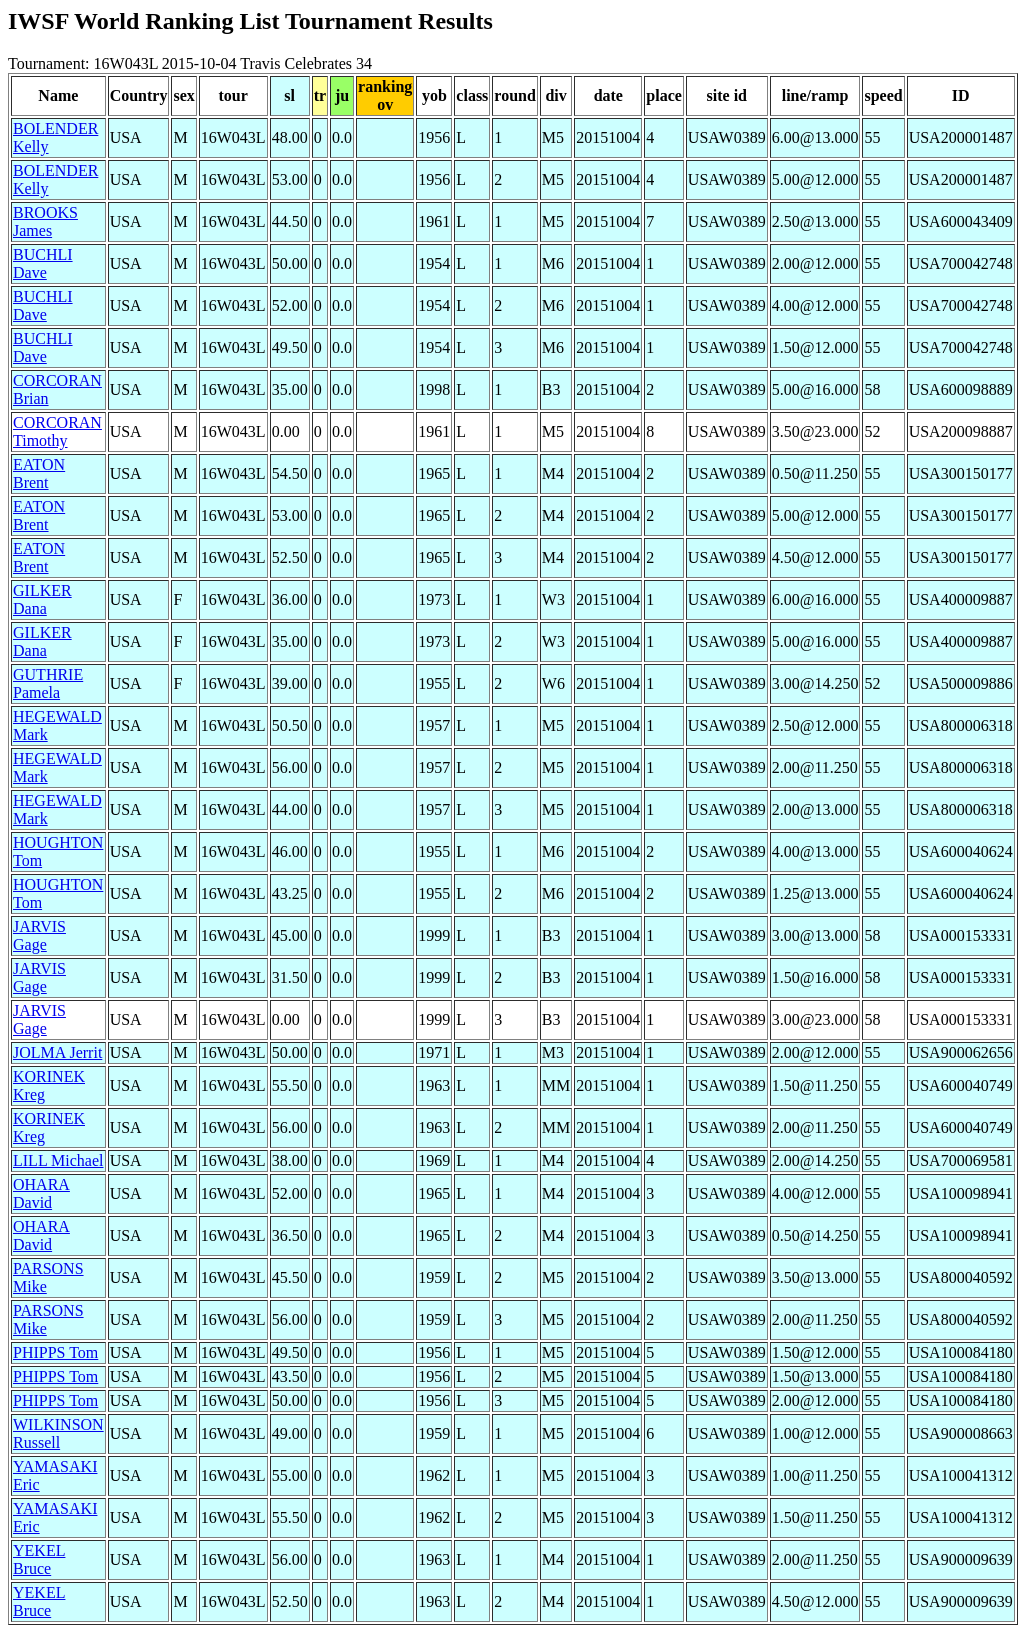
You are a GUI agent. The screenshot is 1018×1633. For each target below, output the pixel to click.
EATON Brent (39, 473)
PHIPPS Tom (55, 1352)
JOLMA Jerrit (57, 1052)
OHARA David (41, 1193)
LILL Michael (58, 1160)
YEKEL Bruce (39, 1559)
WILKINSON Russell (58, 1433)
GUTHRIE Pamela (48, 683)
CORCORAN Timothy (57, 431)
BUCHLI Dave (43, 263)
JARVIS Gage (39, 935)
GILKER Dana (42, 599)
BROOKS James (45, 221)
